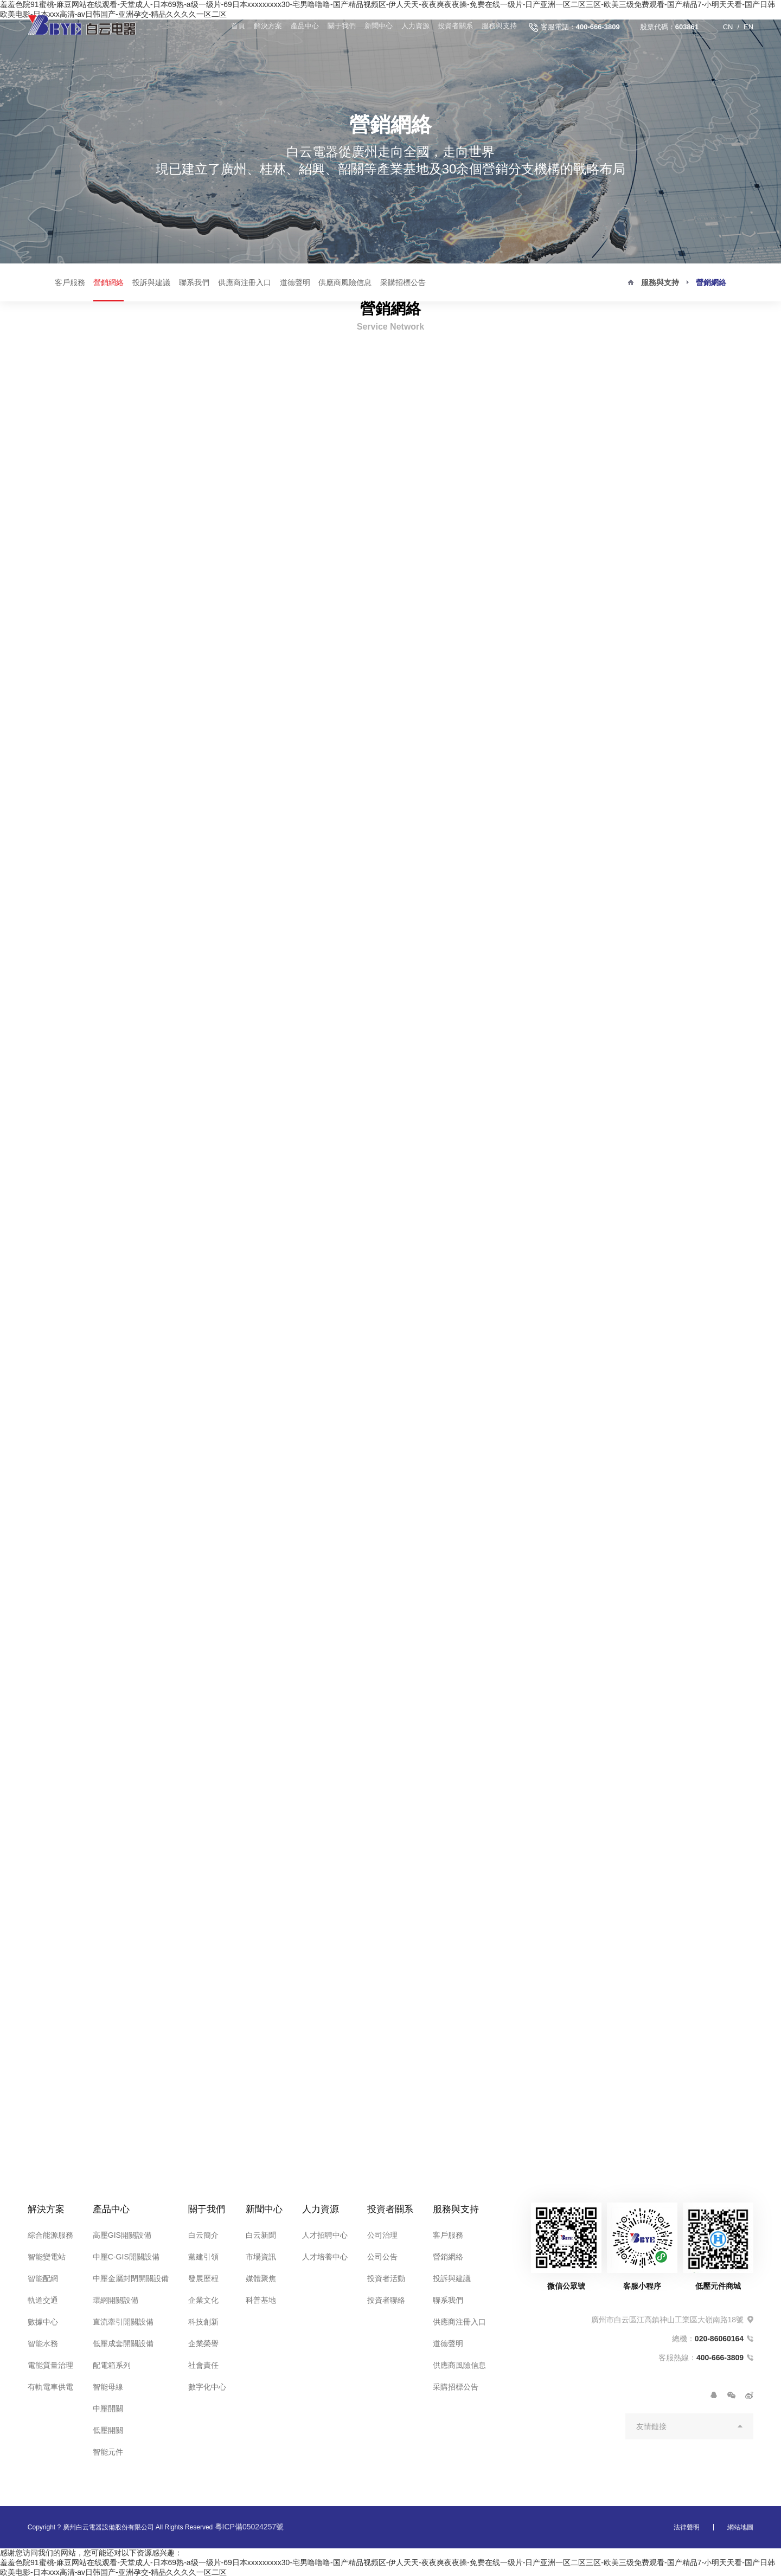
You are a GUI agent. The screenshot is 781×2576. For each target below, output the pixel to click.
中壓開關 (108, 2407)
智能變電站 (47, 2255)
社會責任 (203, 2363)
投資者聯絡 (384, 2298)
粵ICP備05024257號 (249, 2525)
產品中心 (300, 27)
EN (748, 27)
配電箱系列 (112, 2363)
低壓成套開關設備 (123, 2341)
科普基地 (261, 2298)
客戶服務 (70, 282)
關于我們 (338, 27)
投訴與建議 (151, 282)
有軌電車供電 (50, 2385)
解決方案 (263, 27)
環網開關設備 (115, 2298)
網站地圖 (740, 2525)
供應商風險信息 (345, 282)
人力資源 (413, 27)
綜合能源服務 (50, 2233)
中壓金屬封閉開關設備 (131, 2276)
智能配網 (43, 2276)
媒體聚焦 (261, 2276)
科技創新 (203, 2320)
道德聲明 (295, 282)
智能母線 (108, 2385)
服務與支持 (498, 27)
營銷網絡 (108, 282)
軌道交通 (43, 2298)
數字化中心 (207, 2385)
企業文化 (203, 2298)
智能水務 (43, 2341)
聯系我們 (194, 282)
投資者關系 (454, 27)
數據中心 (43, 2320)
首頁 (233, 27)
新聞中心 (376, 27)
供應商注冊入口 (244, 282)
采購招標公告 (403, 282)
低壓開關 (108, 2428)
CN (728, 27)
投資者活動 (384, 2276)
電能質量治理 (50, 2363)
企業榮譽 (203, 2341)
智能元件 (108, 2450)
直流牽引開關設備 (123, 2320)
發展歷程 (203, 2276)
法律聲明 (687, 2525)
